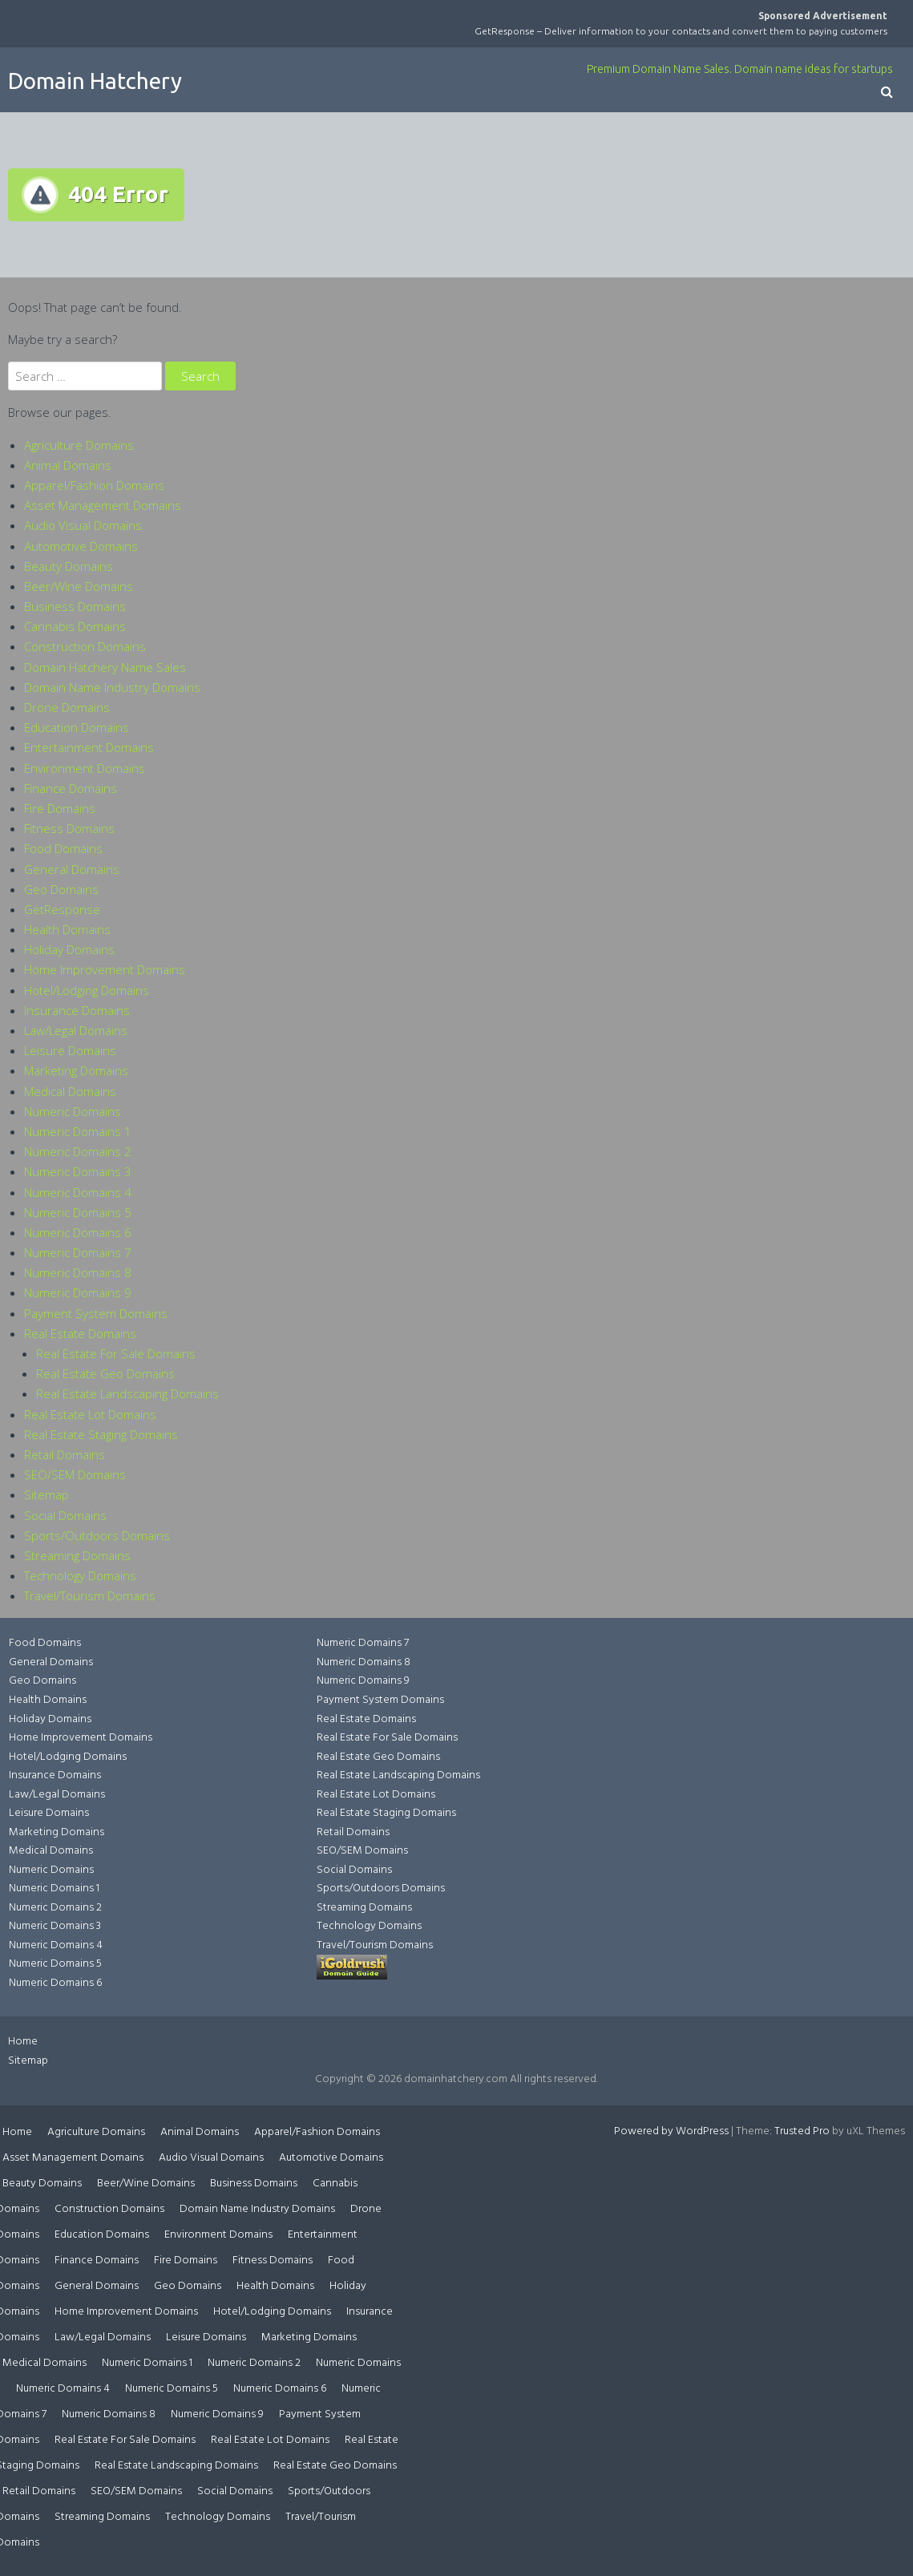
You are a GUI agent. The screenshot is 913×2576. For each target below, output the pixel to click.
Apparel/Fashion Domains (94, 485)
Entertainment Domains (89, 747)
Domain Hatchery (95, 80)
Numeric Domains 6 (77, 1232)
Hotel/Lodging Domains (86, 990)
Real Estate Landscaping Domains (127, 1393)
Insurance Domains (77, 1010)
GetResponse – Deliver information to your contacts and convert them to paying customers (681, 31)
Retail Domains (64, 1454)
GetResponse (62, 909)
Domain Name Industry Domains (112, 687)
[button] (887, 93)
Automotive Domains (81, 546)
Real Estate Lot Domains (90, 1414)
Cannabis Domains (75, 626)
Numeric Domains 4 (77, 1192)
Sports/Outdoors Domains (97, 1535)
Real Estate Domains (80, 1333)
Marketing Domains (76, 1070)
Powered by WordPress (671, 2131)
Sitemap (46, 1494)
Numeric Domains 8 (77, 1272)
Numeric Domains (72, 1111)
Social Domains (65, 1515)
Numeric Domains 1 (77, 1131)
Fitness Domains (69, 828)
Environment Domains (84, 768)
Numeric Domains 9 (77, 1292)
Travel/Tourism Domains (90, 1595)
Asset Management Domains (102, 505)
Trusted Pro (802, 2131)
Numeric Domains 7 (77, 1252)
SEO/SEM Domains (75, 1474)
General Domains (71, 869)
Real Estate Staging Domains (101, 1434)
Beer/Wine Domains (78, 586)
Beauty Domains (68, 566)
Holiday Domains (69, 949)
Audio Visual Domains (83, 525)
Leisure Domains (70, 1050)
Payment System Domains (96, 1313)
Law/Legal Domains (75, 1030)
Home (23, 2041)
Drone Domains (67, 707)
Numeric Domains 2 (77, 1151)
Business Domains (75, 606)
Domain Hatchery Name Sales (105, 667)
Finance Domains (70, 788)
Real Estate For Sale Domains (116, 1353)
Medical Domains (70, 1091)
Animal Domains (67, 465)
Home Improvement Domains (104, 969)
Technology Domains (80, 1575)
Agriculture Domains (79, 445)
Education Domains (76, 727)
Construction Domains (85, 646)
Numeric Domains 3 (77, 1171)
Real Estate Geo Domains (105, 1373)
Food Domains (63, 848)
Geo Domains (61, 889)
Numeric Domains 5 (77, 1212)
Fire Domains (59, 808)
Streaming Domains (77, 1555)
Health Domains (67, 929)
